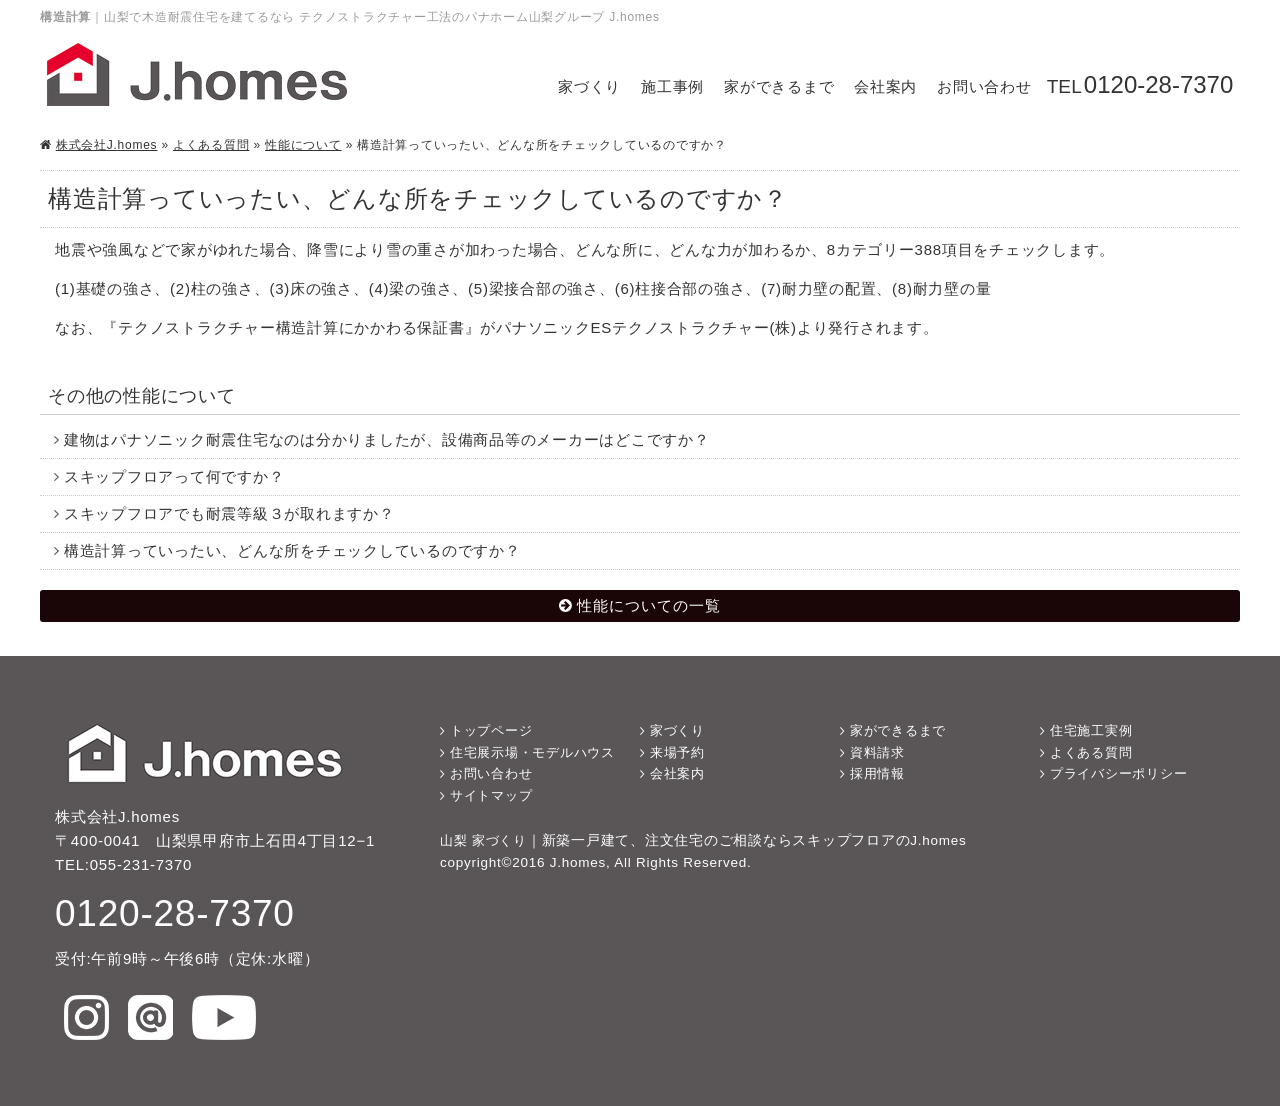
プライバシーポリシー (1119, 773)
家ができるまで (779, 86)
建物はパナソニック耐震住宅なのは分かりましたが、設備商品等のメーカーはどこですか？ (387, 439)
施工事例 (672, 86)
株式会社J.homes (107, 145)
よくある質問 (211, 145)
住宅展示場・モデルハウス (532, 752)
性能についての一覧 (649, 605)
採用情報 (877, 773)
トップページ (491, 730)
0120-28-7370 (1158, 84)
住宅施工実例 (1091, 730)
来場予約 (677, 752)
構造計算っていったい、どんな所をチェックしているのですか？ (292, 550)
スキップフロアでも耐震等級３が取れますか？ (229, 513)
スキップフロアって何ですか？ (174, 476)
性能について (303, 145)
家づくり (589, 86)
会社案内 (885, 86)
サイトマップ (491, 795)
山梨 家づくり (483, 840)
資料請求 (877, 752)
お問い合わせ (984, 86)
